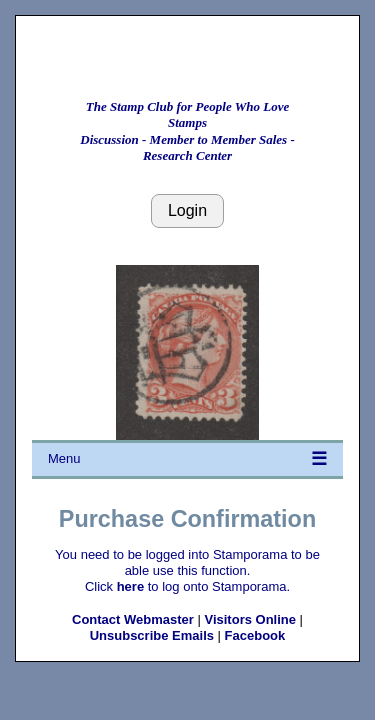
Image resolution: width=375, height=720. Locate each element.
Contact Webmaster (133, 619)
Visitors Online (250, 619)
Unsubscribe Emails (152, 635)
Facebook (255, 635)
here (130, 586)
